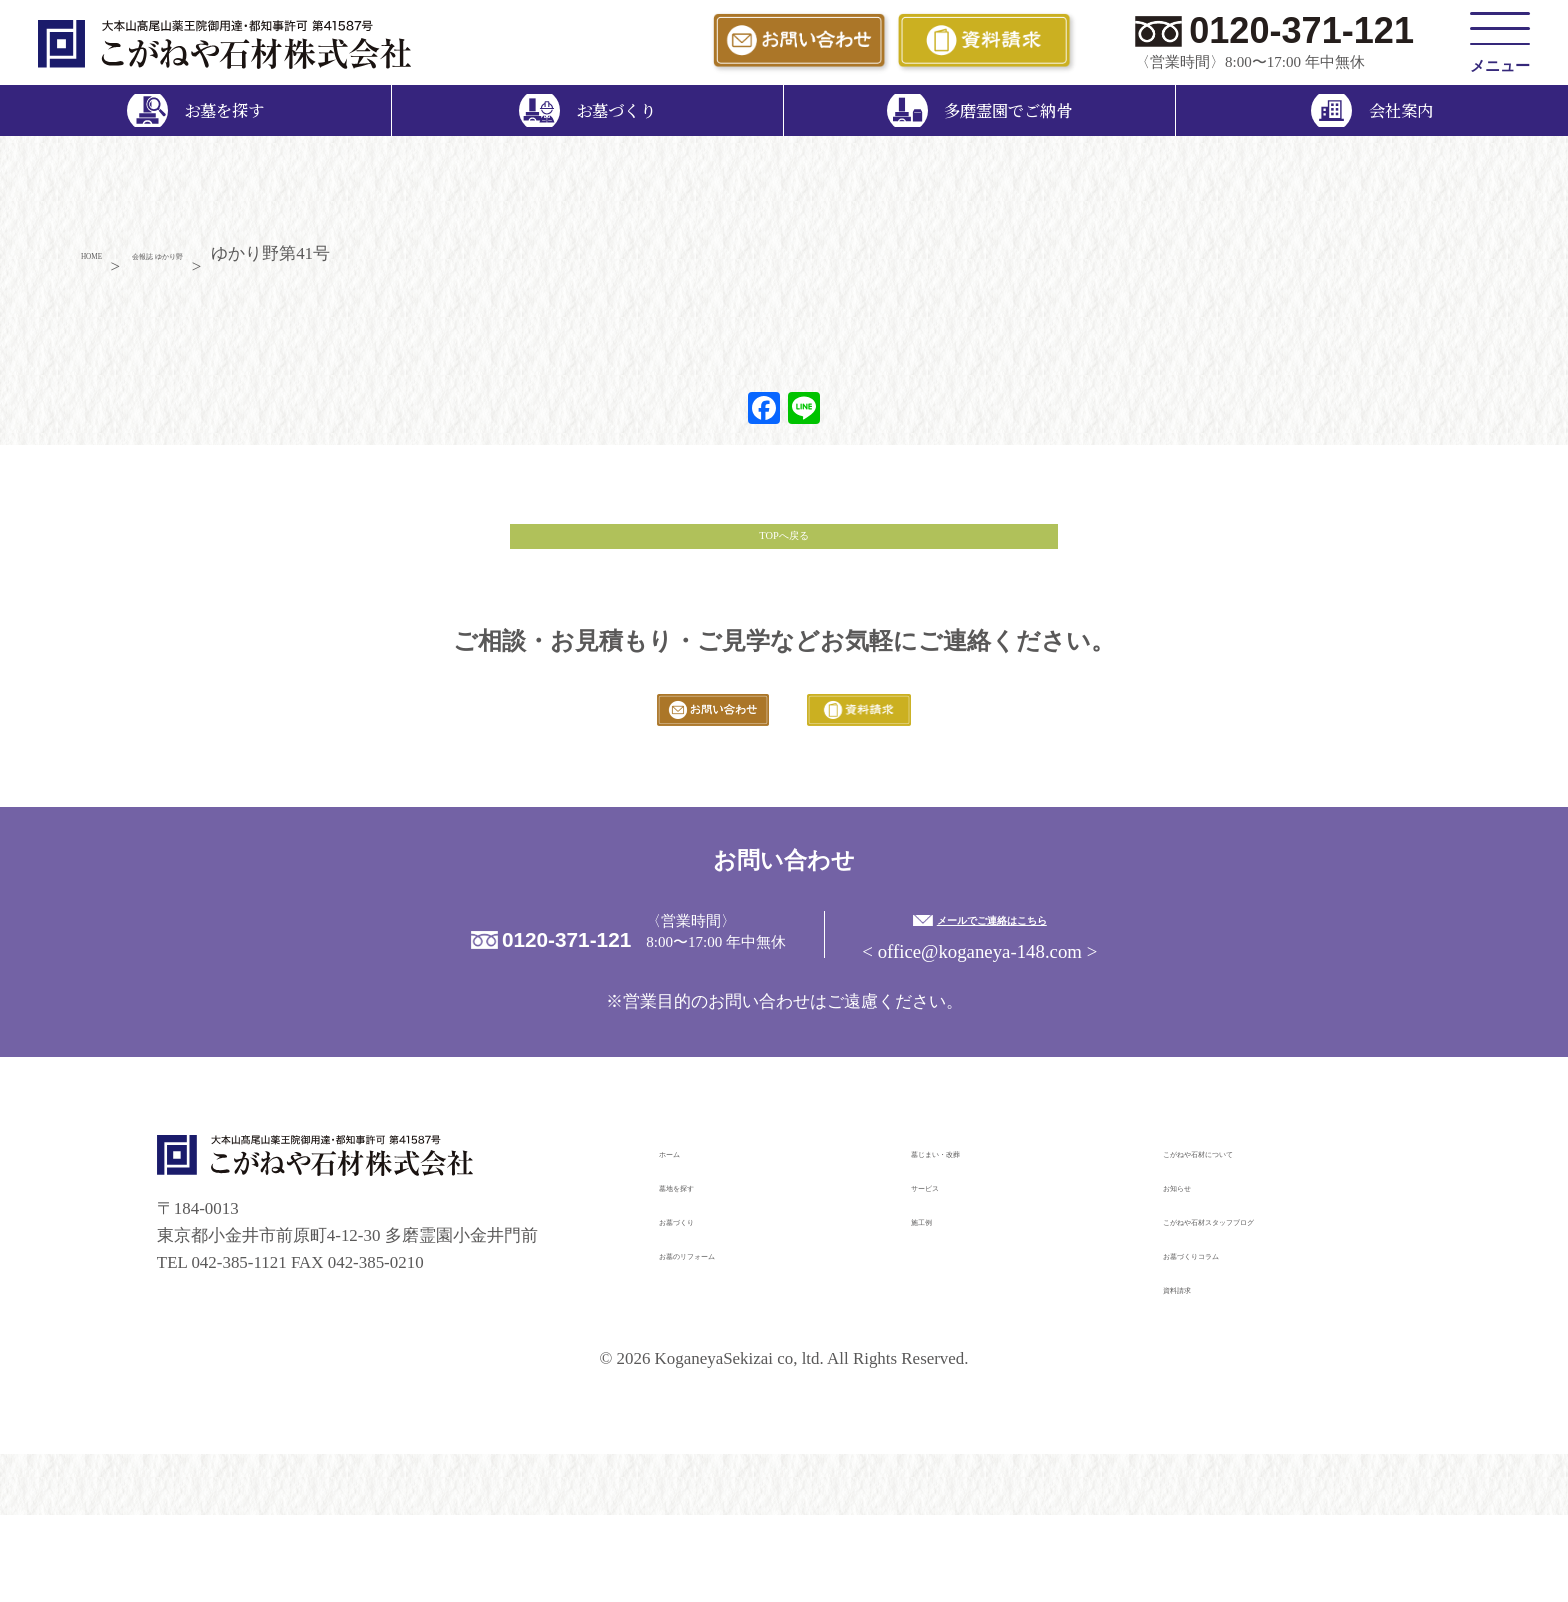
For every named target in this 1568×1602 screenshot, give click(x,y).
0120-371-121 (1301, 30)
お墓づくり (701, 1306)
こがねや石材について (1248, 1238)
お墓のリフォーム (727, 1340)
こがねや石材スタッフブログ (1273, 1306)
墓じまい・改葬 (970, 1238)
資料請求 (1197, 1374)
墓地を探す (701, 1272)
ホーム (684, 1238)
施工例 (936, 1306)
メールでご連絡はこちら (1117, 1002)
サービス (945, 1272)
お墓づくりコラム (1231, 1340)
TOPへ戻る (784, 562)
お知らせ (1197, 1272)
